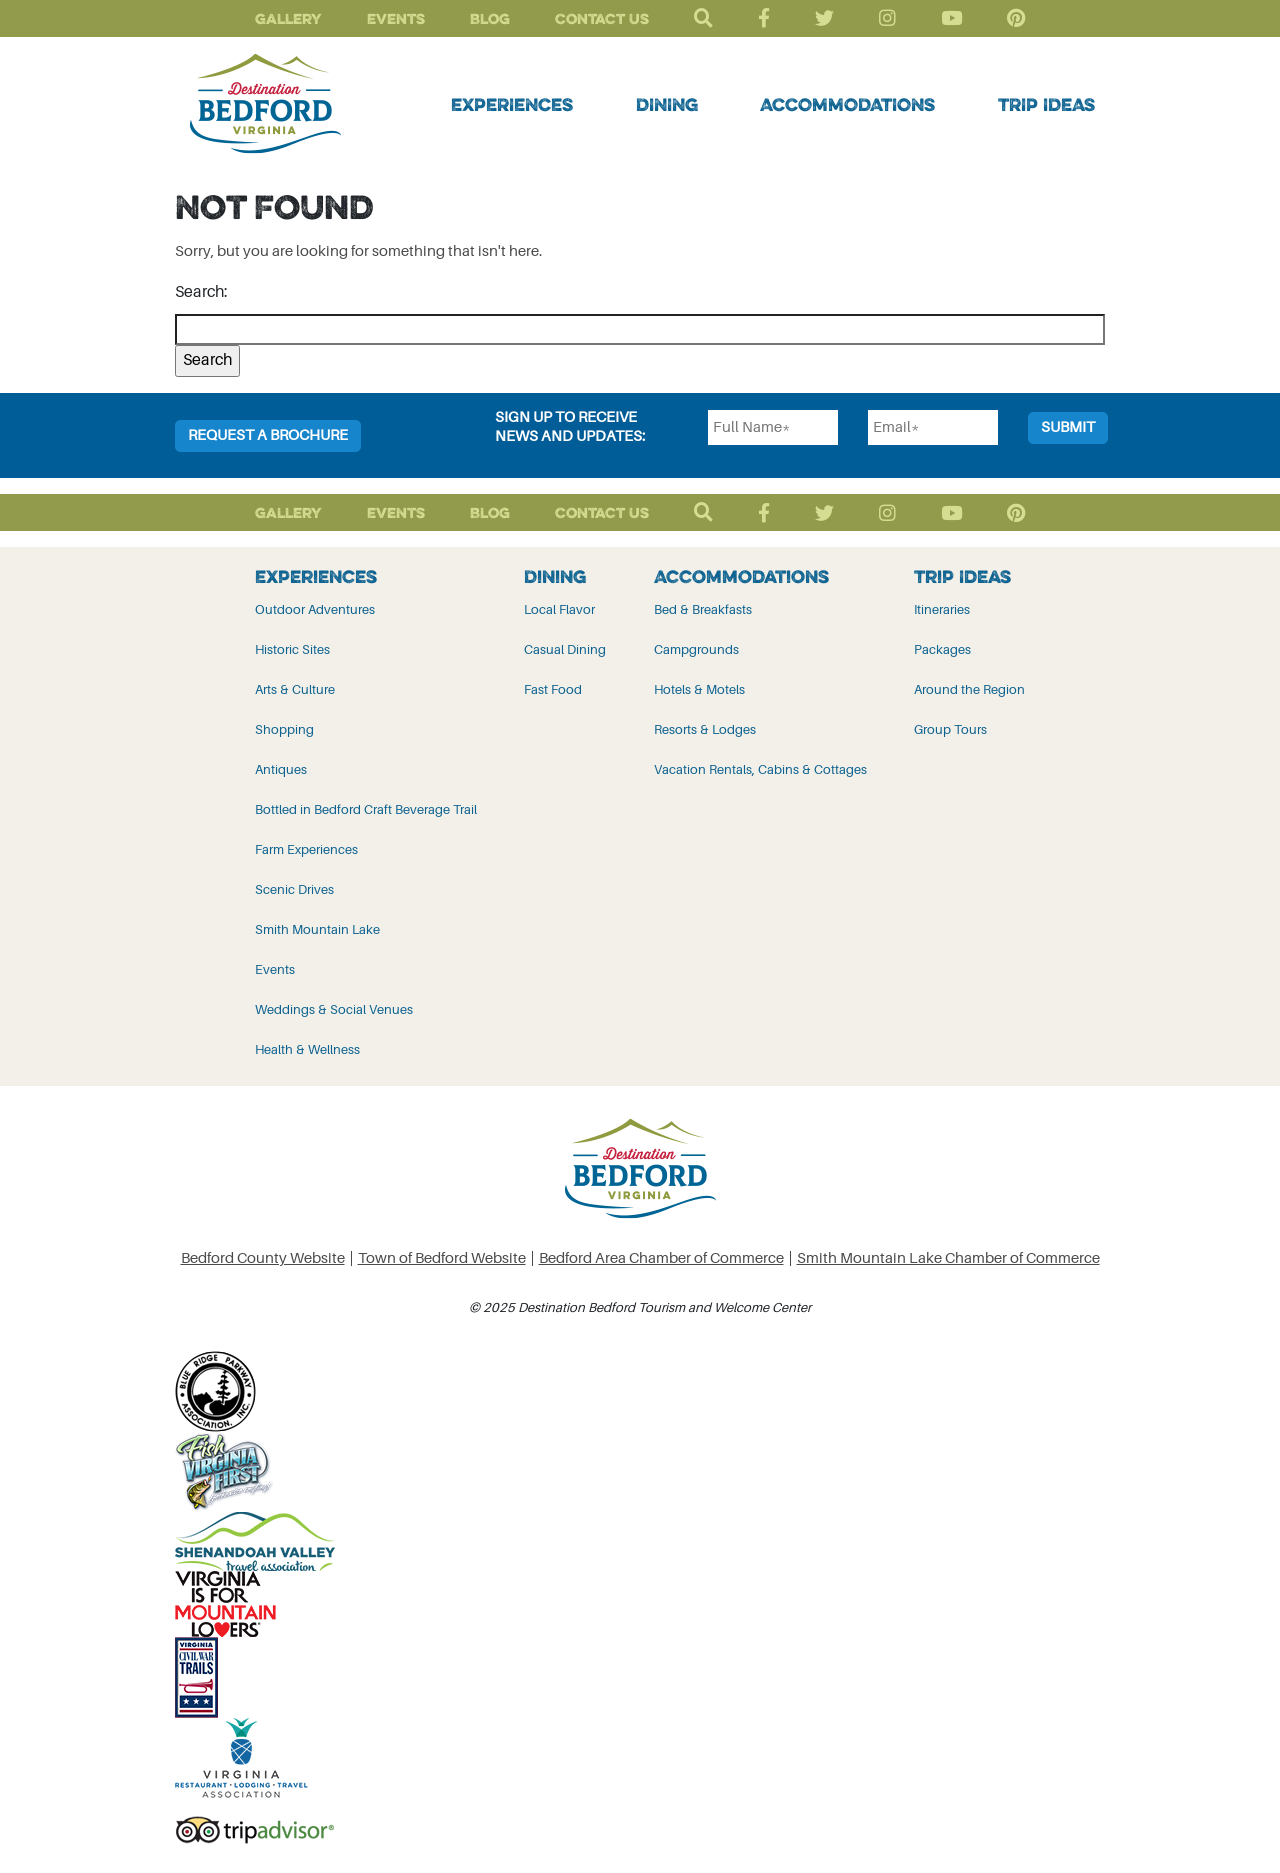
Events (396, 18)
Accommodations (847, 104)
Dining (667, 104)
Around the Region (969, 689)
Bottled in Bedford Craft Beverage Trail (366, 809)
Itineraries (942, 609)
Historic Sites (292, 649)
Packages (942, 649)
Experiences (512, 104)
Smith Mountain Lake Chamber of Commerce (948, 1258)
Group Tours (950, 729)
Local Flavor (559, 609)
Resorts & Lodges (705, 729)
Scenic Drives (294, 889)
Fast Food (553, 689)
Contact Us (602, 18)
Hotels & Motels (699, 689)
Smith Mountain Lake (317, 929)
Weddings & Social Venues (334, 1009)
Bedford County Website (263, 1258)
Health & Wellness (307, 1049)
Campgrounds (696, 649)
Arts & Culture (295, 689)
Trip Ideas (1046, 104)
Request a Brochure (268, 435)
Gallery (288, 18)
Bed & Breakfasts (703, 609)
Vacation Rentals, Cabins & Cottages (760, 769)
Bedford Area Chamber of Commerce (661, 1258)
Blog (490, 18)
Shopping (284, 729)
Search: (201, 292)
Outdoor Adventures (315, 609)
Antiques (281, 769)
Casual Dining (565, 649)
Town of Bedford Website (442, 1258)
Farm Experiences (306, 849)
